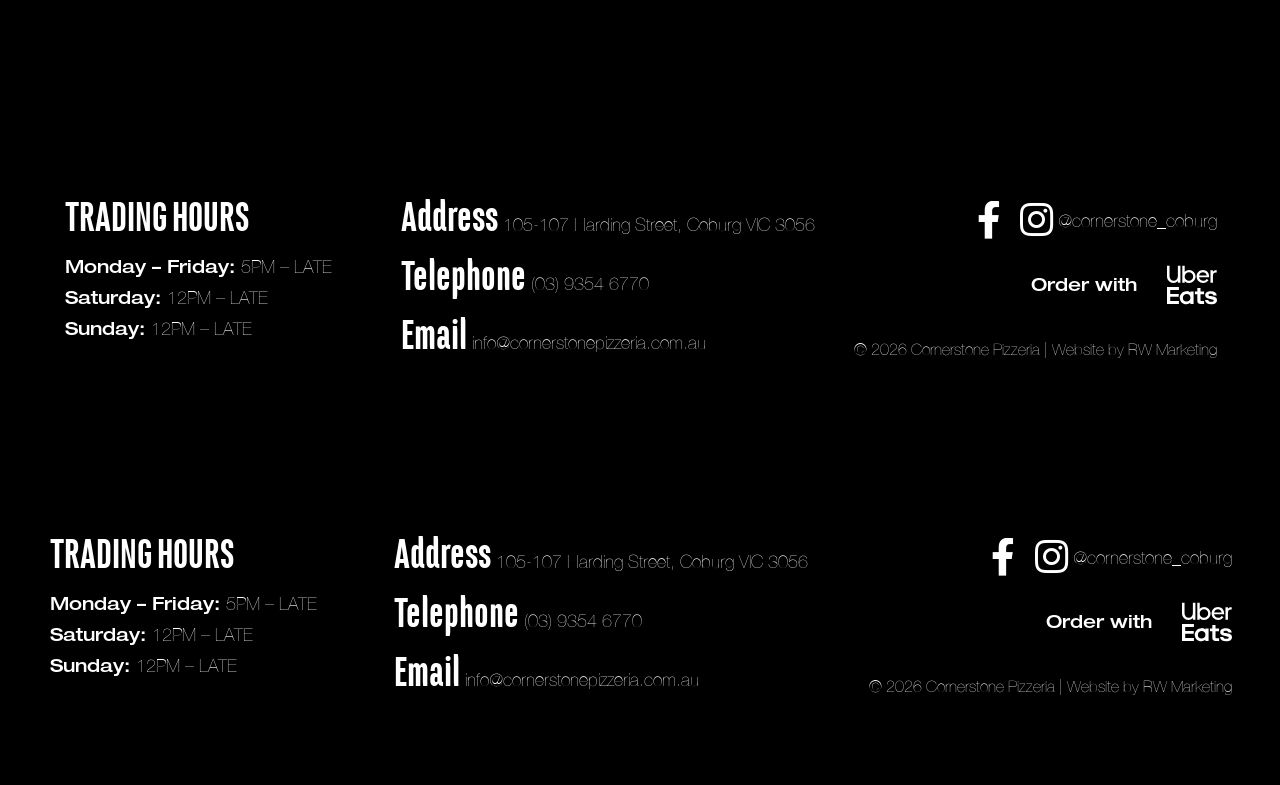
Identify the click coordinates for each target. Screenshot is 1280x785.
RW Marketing (1172, 349)
